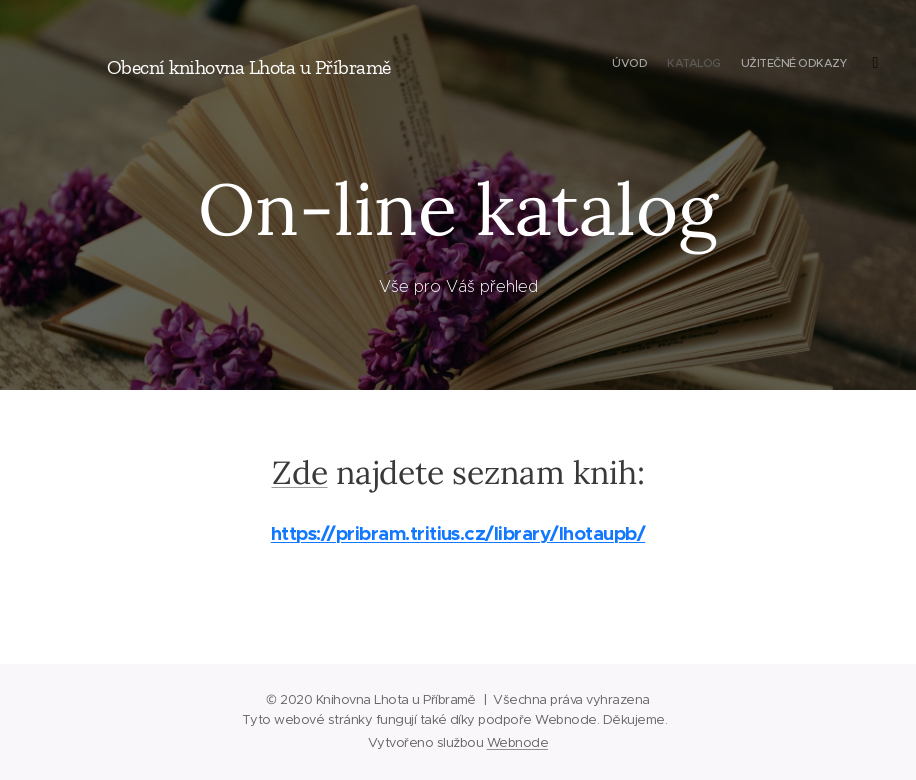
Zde (300, 472)
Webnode (517, 742)
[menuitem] (803, 65)
